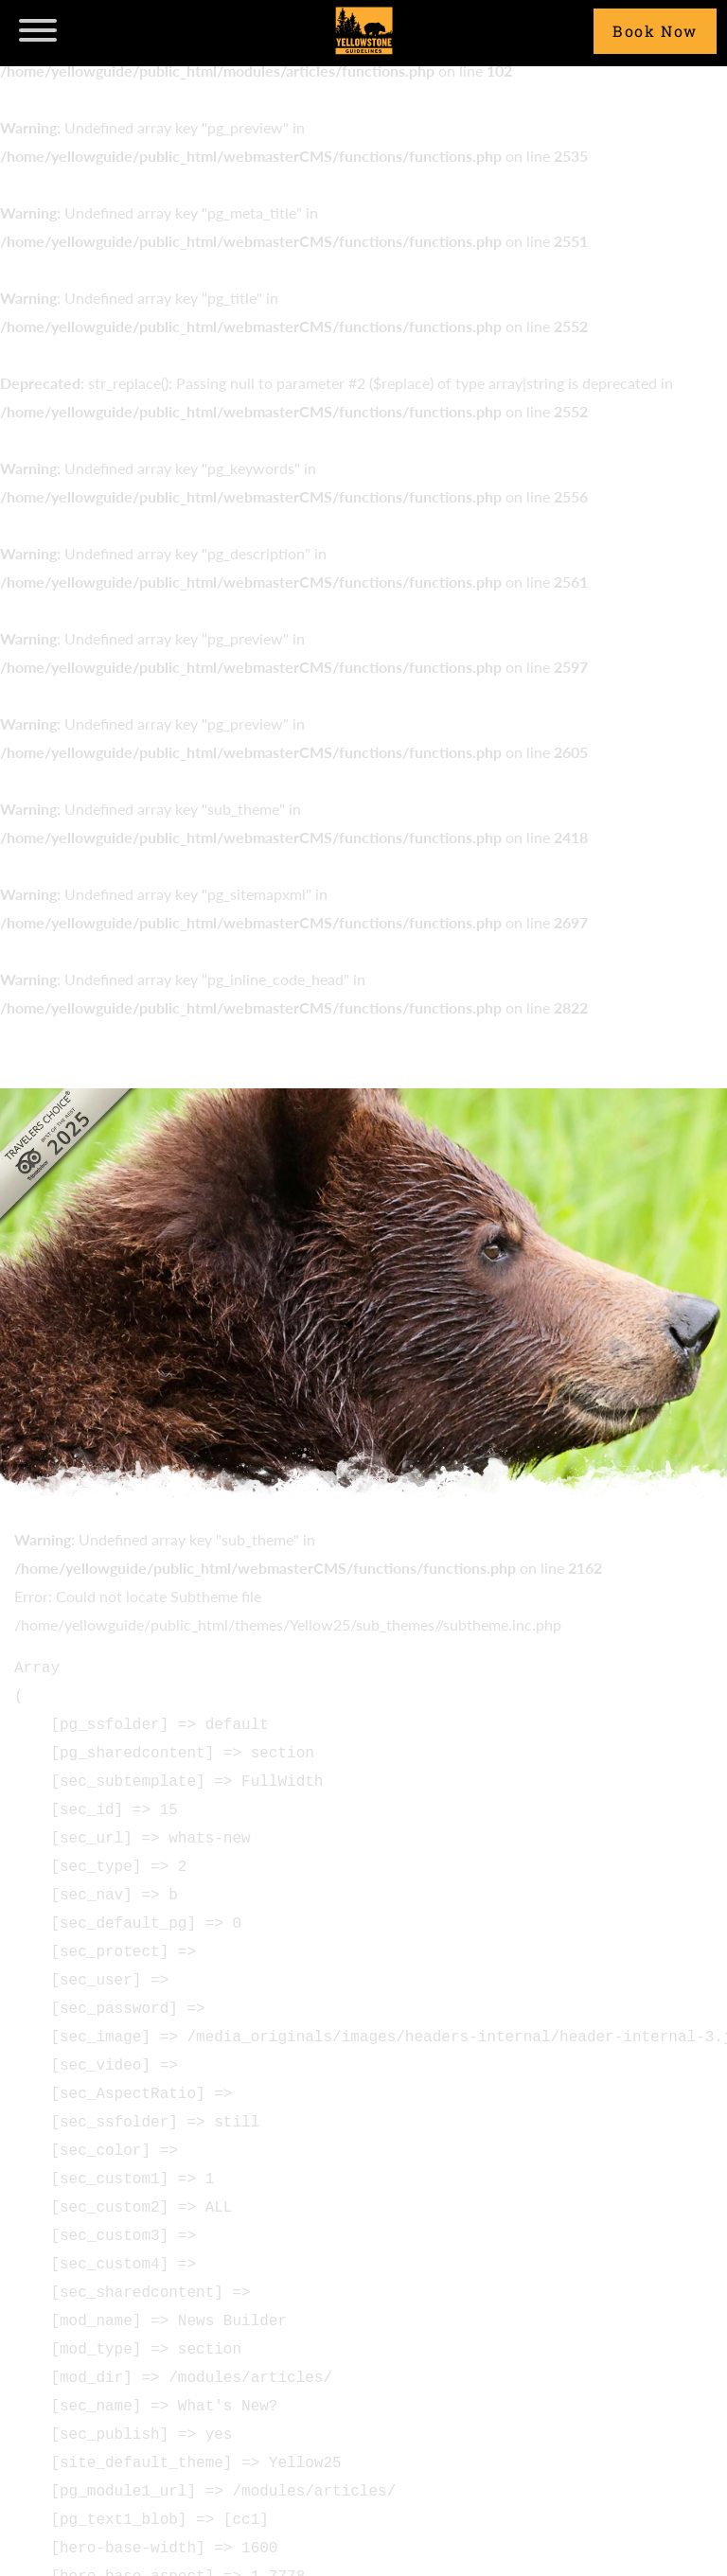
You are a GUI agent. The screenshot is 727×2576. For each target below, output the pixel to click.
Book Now (655, 31)
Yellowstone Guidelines (363, 31)
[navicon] (38, 28)
